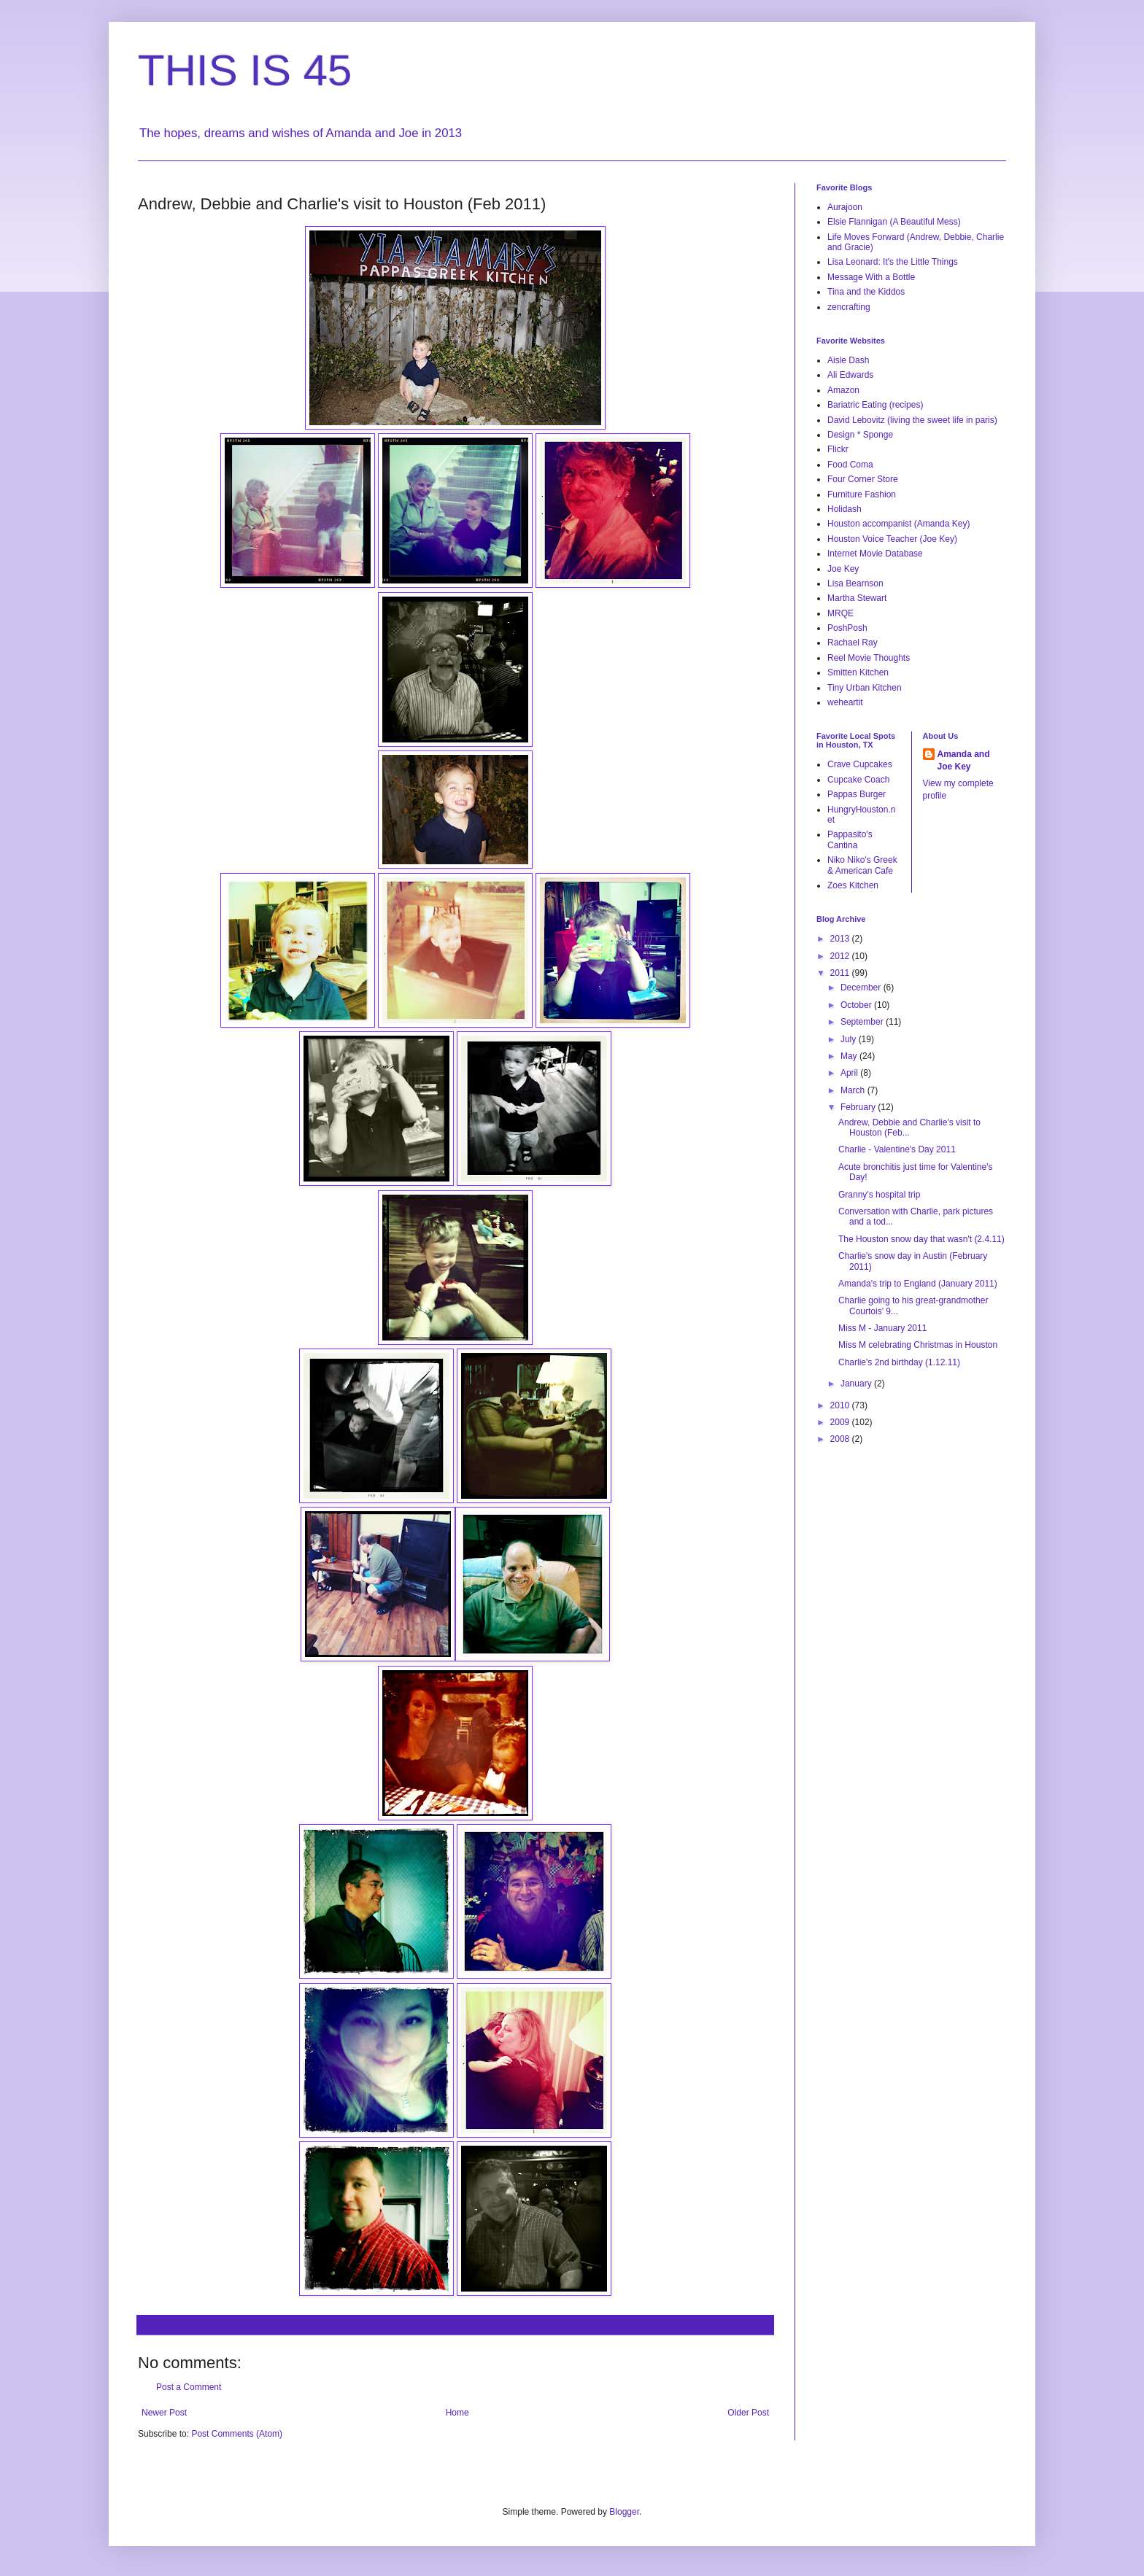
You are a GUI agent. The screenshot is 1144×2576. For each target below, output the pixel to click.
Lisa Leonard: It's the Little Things (892, 262)
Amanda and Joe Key (964, 760)
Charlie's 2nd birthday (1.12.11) (899, 1362)
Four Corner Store (862, 479)
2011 (841, 973)
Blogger (624, 2512)
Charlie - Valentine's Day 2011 (897, 1149)
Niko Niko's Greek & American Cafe (862, 865)
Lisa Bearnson (855, 583)
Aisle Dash (848, 360)
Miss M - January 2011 (882, 1328)
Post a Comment (188, 2387)
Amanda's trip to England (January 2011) (917, 1284)
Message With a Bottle (871, 277)
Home (457, 2413)
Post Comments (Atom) (236, 2434)
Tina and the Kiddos (866, 292)
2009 (841, 1422)
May (849, 1056)
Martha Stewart (856, 598)
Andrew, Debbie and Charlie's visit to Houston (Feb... (909, 1127)
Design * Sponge (860, 435)
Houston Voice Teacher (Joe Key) (892, 539)
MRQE (840, 613)
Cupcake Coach (858, 780)
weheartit (845, 702)
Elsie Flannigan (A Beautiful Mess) (894, 222)
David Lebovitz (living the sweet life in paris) (912, 420)
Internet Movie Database (875, 553)
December (862, 987)
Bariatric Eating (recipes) (875, 405)
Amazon (843, 390)
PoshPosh (847, 628)
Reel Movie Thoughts (868, 658)
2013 (841, 939)
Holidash (844, 509)
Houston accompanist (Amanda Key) (898, 524)
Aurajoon (844, 207)
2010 (841, 1405)
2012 (841, 956)
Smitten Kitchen (858, 672)
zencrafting (848, 307)
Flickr (838, 449)
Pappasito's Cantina (850, 839)
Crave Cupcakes (859, 764)
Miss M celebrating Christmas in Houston (917, 1345)
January (857, 1383)
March (853, 1090)
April (850, 1073)
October (857, 1005)
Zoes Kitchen (852, 885)
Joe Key (843, 569)
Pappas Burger (856, 794)
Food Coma (850, 464)
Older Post (748, 2413)
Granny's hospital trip (879, 1195)
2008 (841, 1439)
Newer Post (164, 2413)
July (849, 1039)
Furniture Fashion (861, 494)
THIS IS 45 (245, 70)
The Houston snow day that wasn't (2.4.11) (921, 1239)
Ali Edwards (850, 375)
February (859, 1107)
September (863, 1022)
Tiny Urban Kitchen (864, 688)
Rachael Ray (852, 642)
